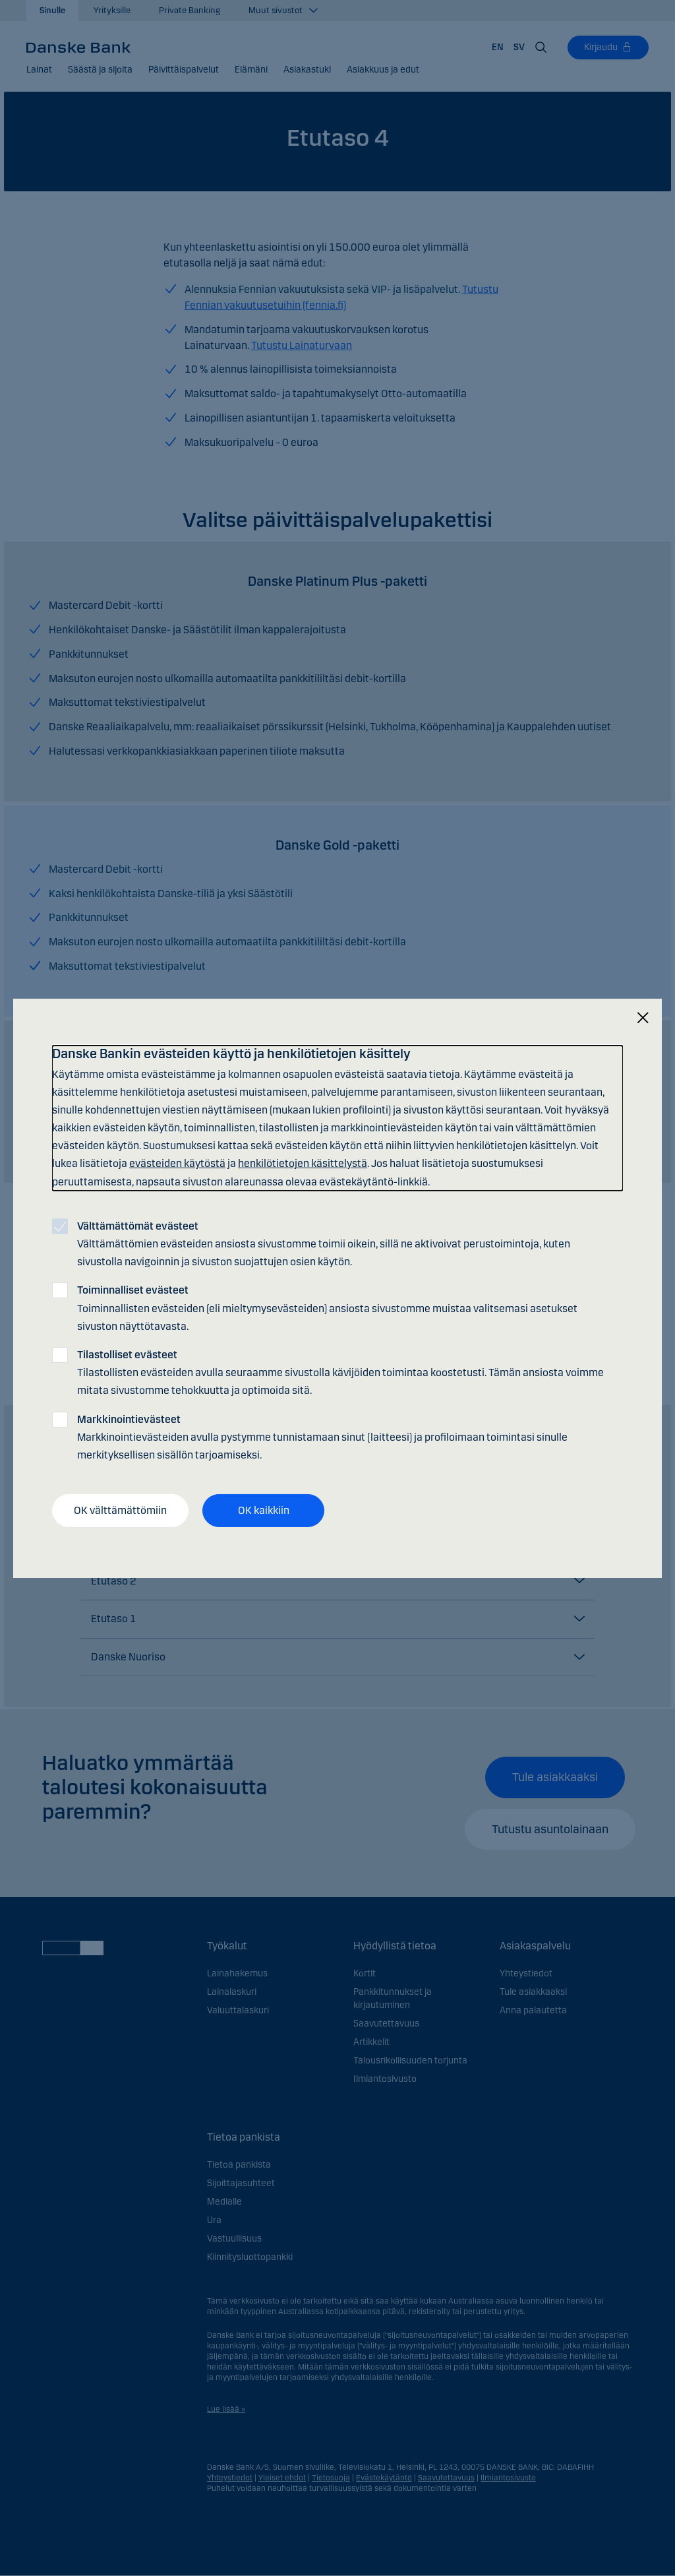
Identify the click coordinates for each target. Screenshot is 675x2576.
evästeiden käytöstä (177, 1163)
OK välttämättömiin (120, 1510)
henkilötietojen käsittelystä (302, 1163)
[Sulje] (643, 1017)
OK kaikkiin (263, 1510)
